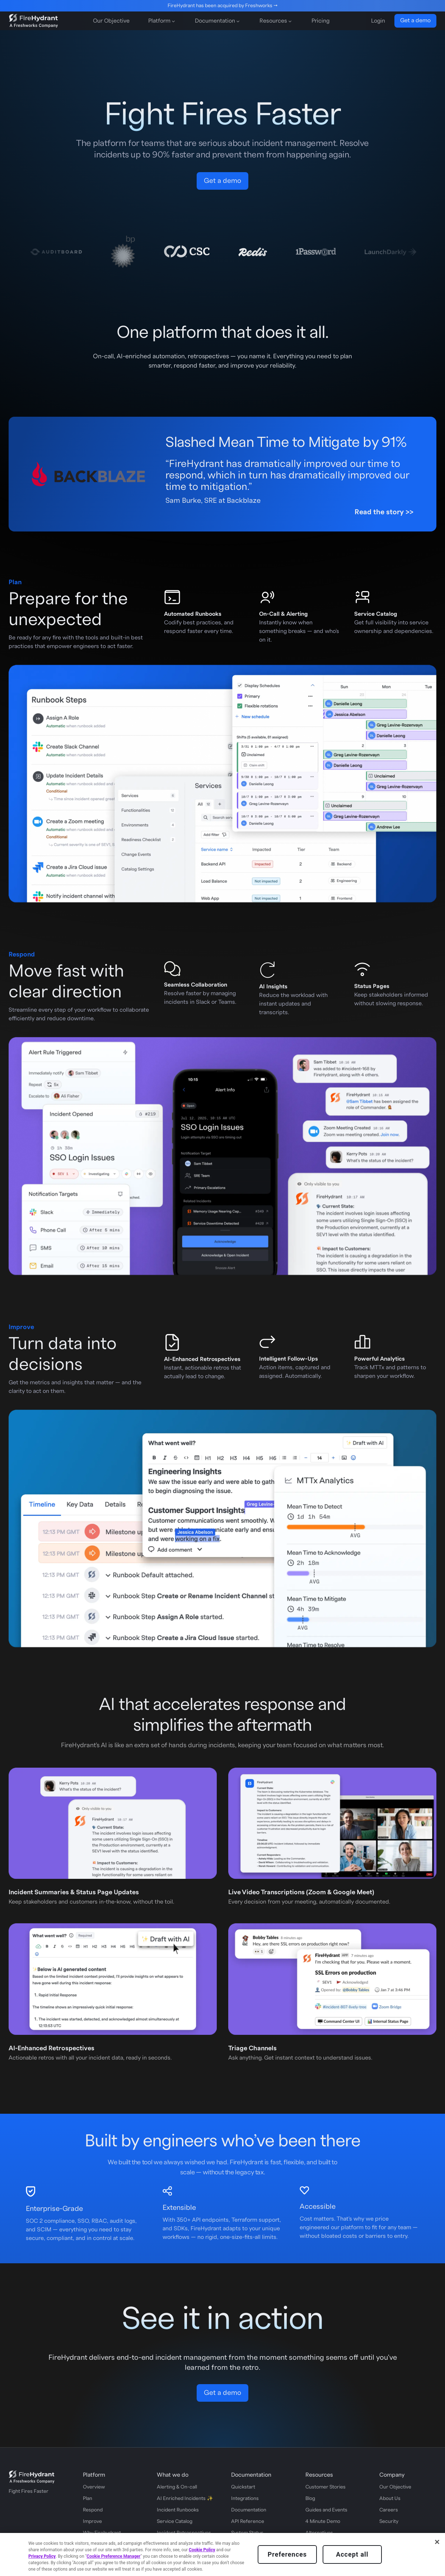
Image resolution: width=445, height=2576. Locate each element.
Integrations (245, 2498)
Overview (94, 2487)
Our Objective (111, 21)
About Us (389, 2498)
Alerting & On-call (177, 2487)
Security (388, 2521)
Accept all (352, 2554)
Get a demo (415, 20)
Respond (93, 2510)
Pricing (320, 21)
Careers (388, 2510)
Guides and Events (326, 2510)
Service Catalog (174, 2521)
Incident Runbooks (178, 2510)
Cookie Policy (202, 2549)
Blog (310, 2498)
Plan (87, 2498)
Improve (92, 2521)
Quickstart (243, 2487)
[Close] (437, 2542)
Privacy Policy (42, 2556)
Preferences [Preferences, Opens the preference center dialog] (287, 2554)
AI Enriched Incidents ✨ (185, 2498)
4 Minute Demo (322, 2521)
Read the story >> (384, 512)
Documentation (248, 2510)
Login (378, 21)
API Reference (247, 2521)
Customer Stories (325, 2487)
